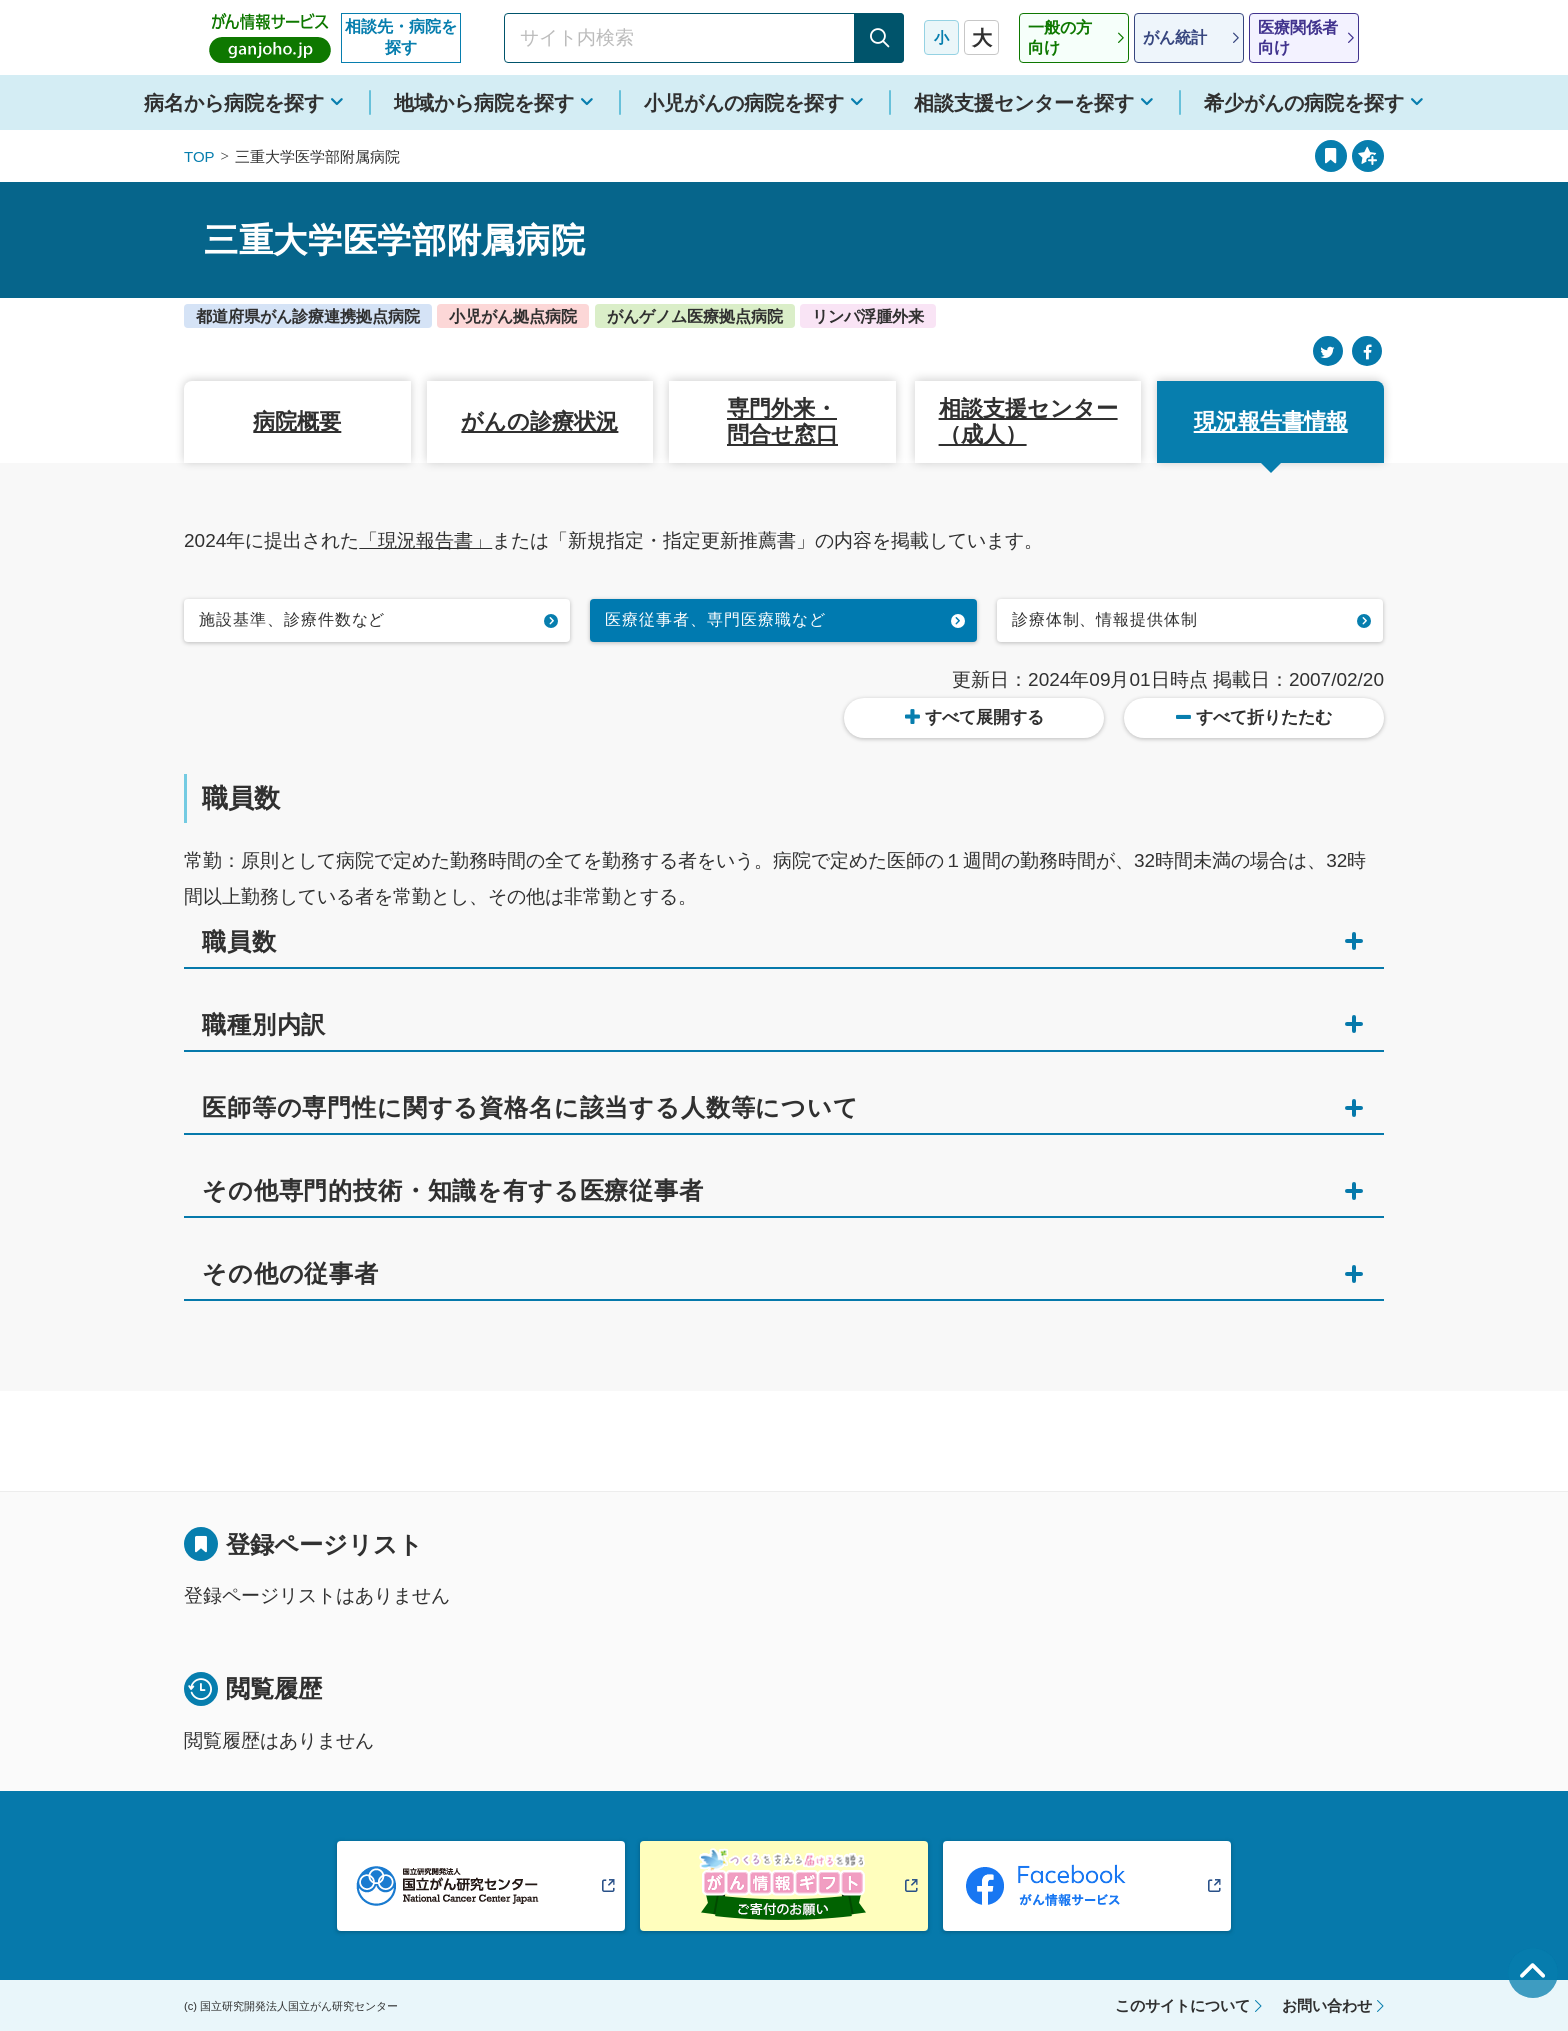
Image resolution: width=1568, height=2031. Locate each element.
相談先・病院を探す (401, 37)
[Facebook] (1367, 351)
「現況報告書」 (425, 540)
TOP (199, 156)
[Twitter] (1328, 351)
